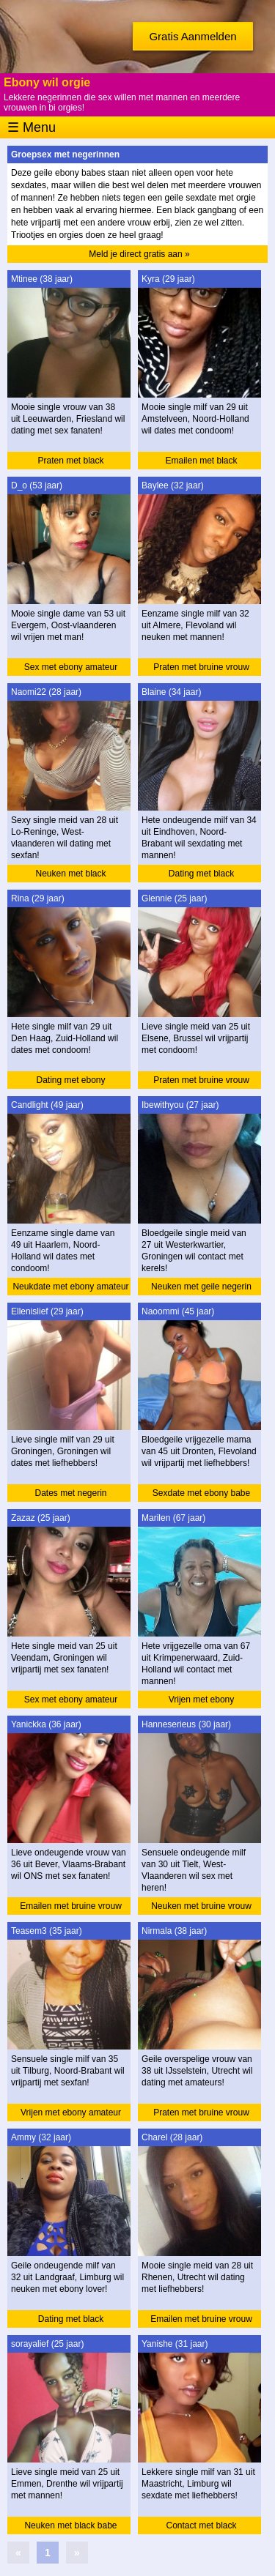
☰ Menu (31, 127)
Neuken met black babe (70, 2525)
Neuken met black (70, 873)
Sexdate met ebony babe (201, 1493)
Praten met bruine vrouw (201, 667)
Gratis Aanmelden (192, 36)
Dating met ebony (70, 1080)
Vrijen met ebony (202, 1699)
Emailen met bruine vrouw (71, 1906)
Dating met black (201, 873)
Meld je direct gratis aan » (139, 254)
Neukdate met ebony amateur (70, 1286)
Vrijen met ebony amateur (71, 2112)
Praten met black (70, 460)
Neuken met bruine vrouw (201, 1906)
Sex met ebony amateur (70, 667)
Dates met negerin (70, 1493)
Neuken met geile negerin (201, 1286)
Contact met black (201, 2525)
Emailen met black (201, 460)
